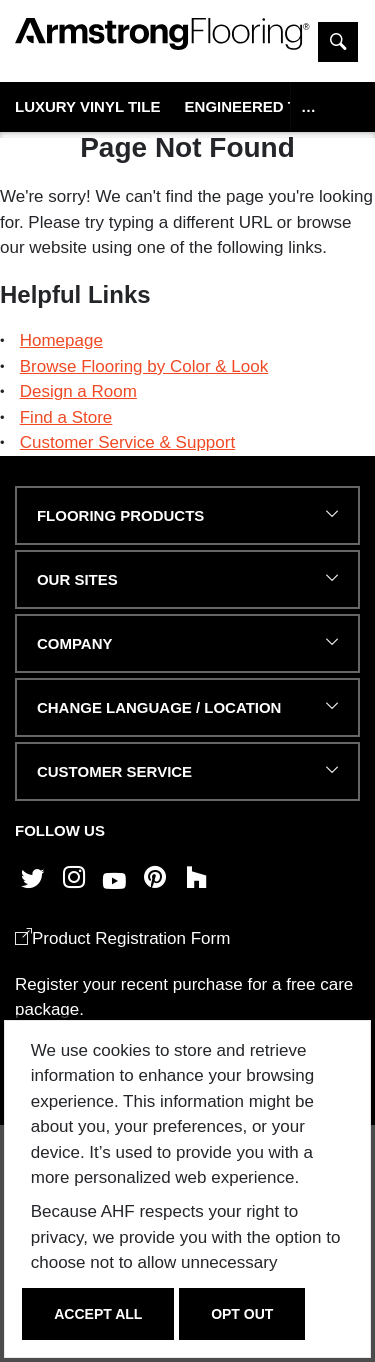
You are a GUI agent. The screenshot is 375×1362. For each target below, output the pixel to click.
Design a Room (78, 391)
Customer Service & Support (127, 442)
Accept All (98, 1314)
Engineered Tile (253, 106)
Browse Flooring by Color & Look (144, 366)
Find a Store (66, 417)
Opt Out (242, 1314)
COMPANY (74, 643)
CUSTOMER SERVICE (114, 771)
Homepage (61, 340)
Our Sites (77, 579)
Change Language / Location (159, 707)
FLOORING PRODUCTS (120, 515)
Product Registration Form (122, 938)
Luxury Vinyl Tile (87, 106)
